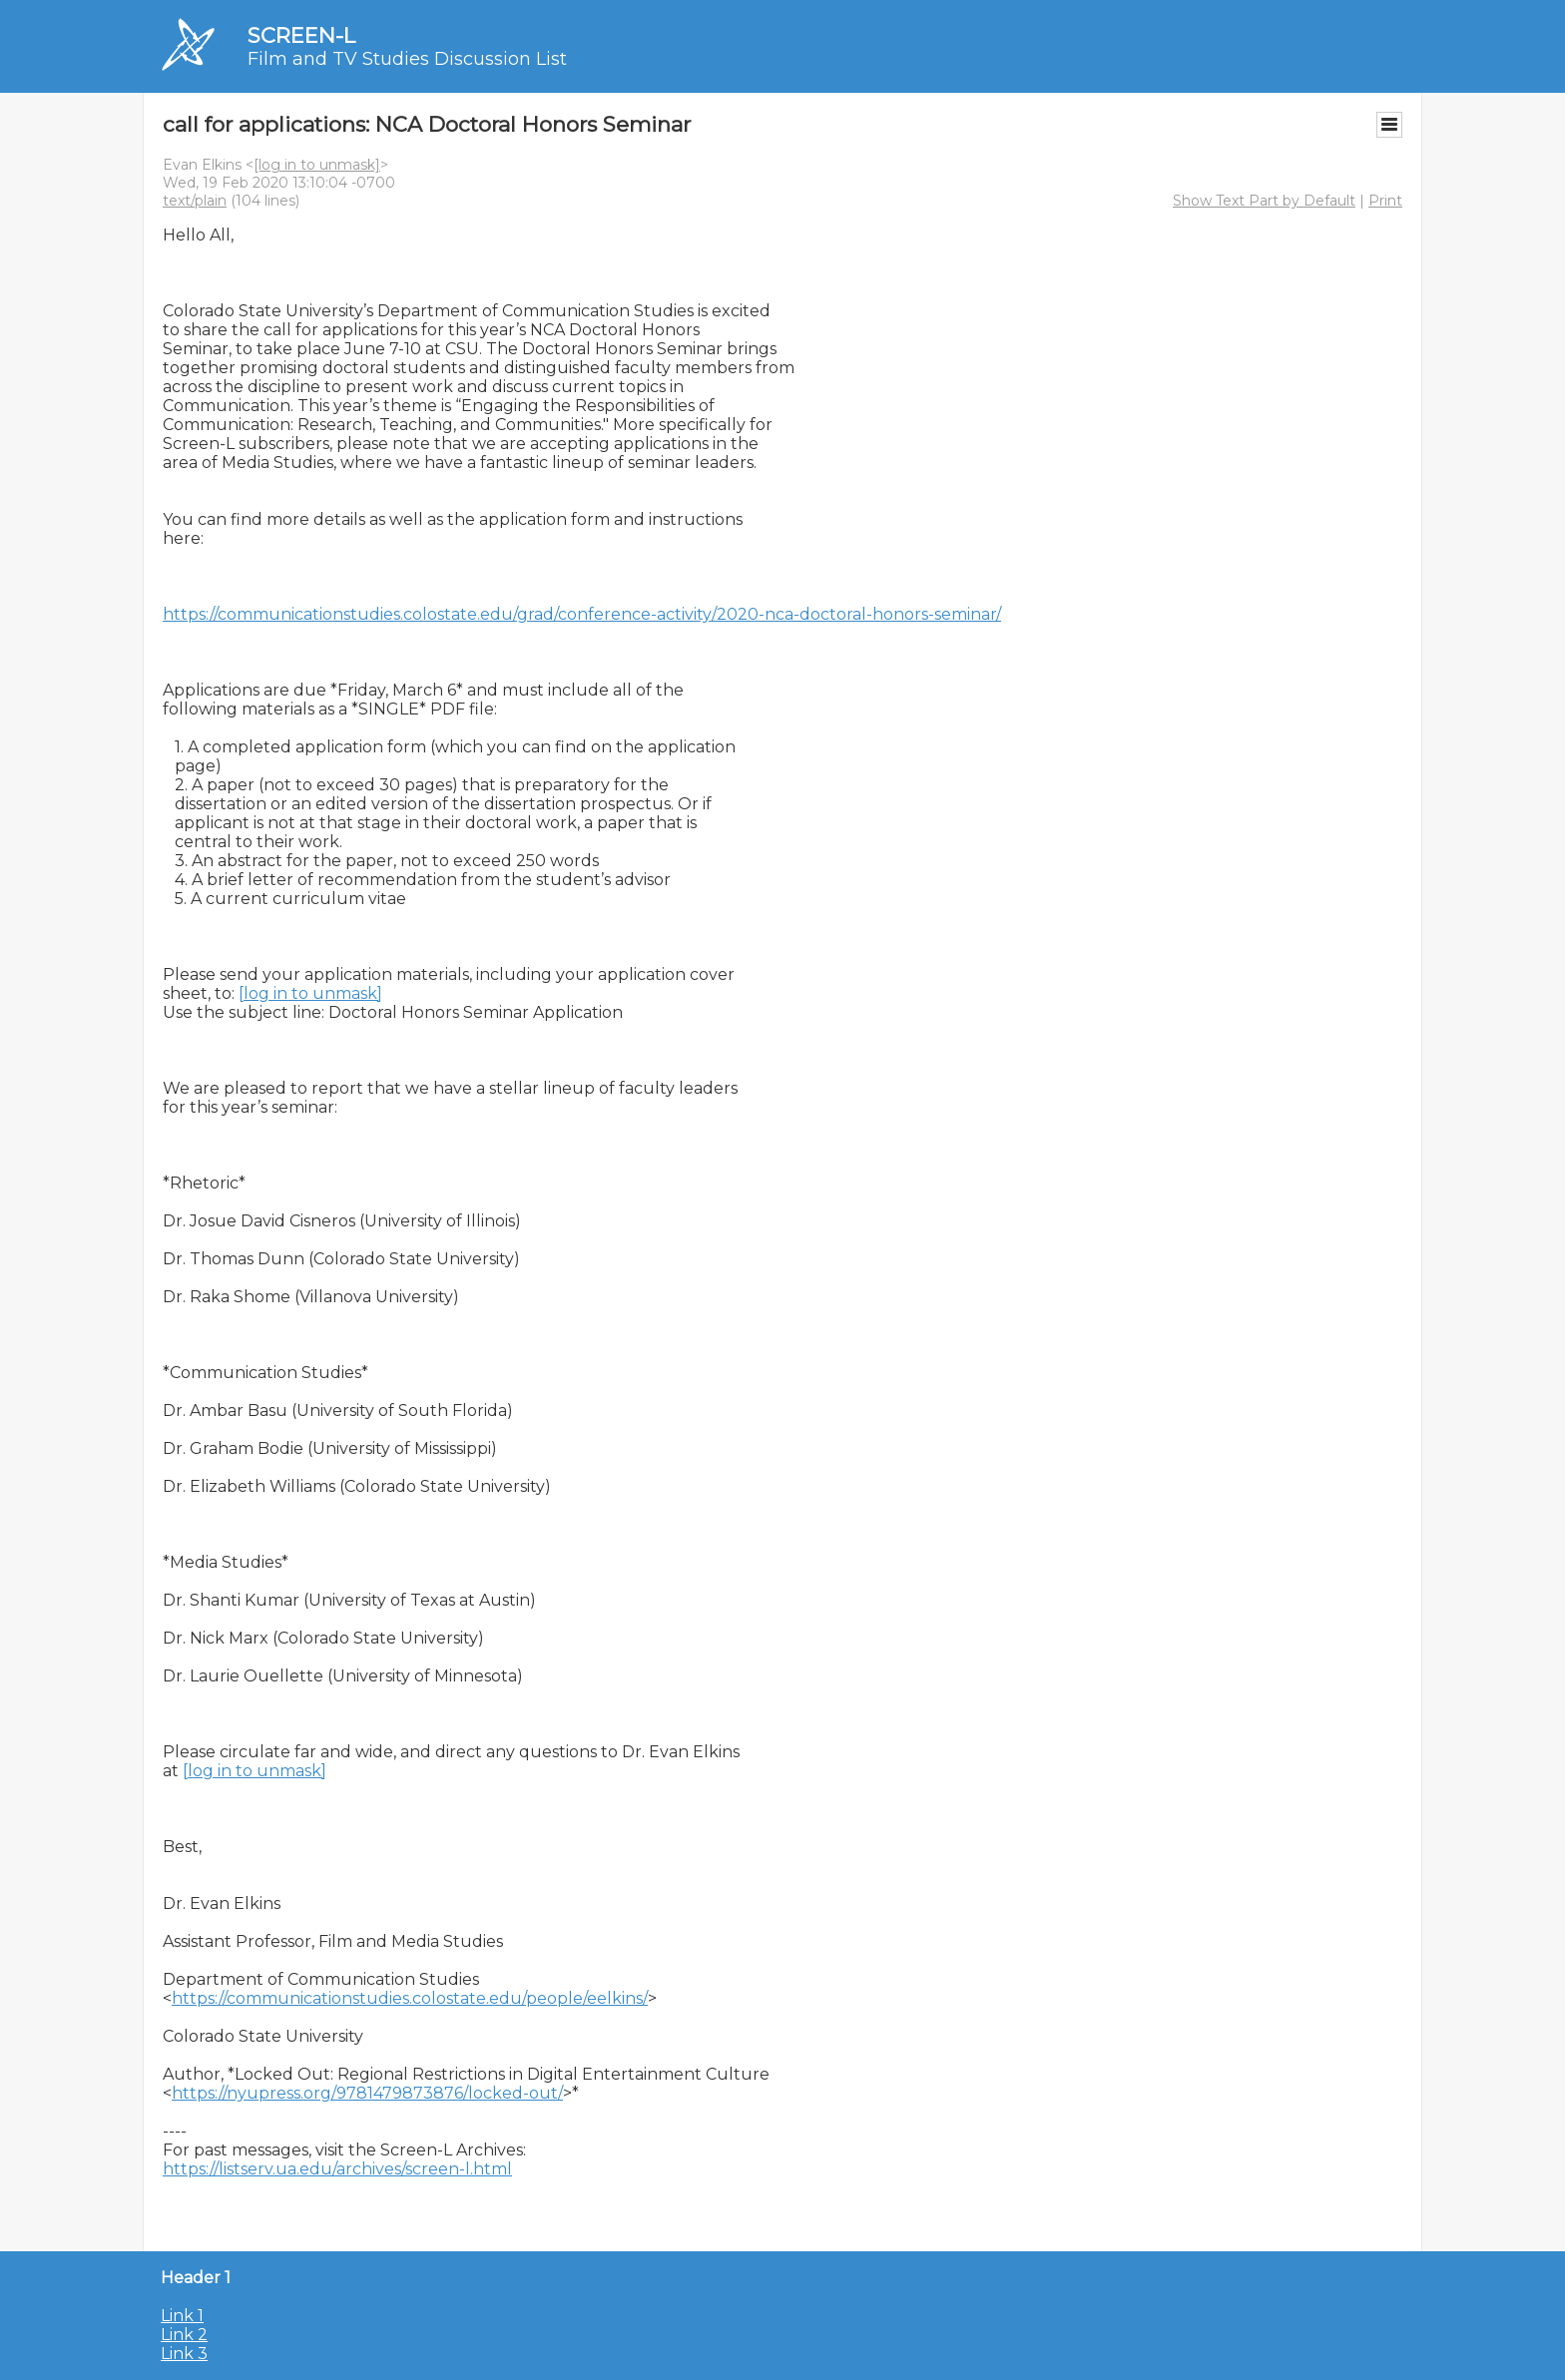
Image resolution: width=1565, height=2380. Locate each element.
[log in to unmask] (317, 165)
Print (1385, 201)
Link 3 (184, 2353)
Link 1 (182, 2315)
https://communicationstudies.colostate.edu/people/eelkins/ (410, 1998)
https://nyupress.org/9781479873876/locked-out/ (367, 2093)
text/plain (195, 201)
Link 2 (184, 2334)
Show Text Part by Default (1264, 201)
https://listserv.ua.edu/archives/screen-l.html (337, 2168)
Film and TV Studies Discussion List (407, 59)
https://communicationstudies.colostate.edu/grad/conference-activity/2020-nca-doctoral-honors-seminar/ (582, 614)
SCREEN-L (301, 35)
